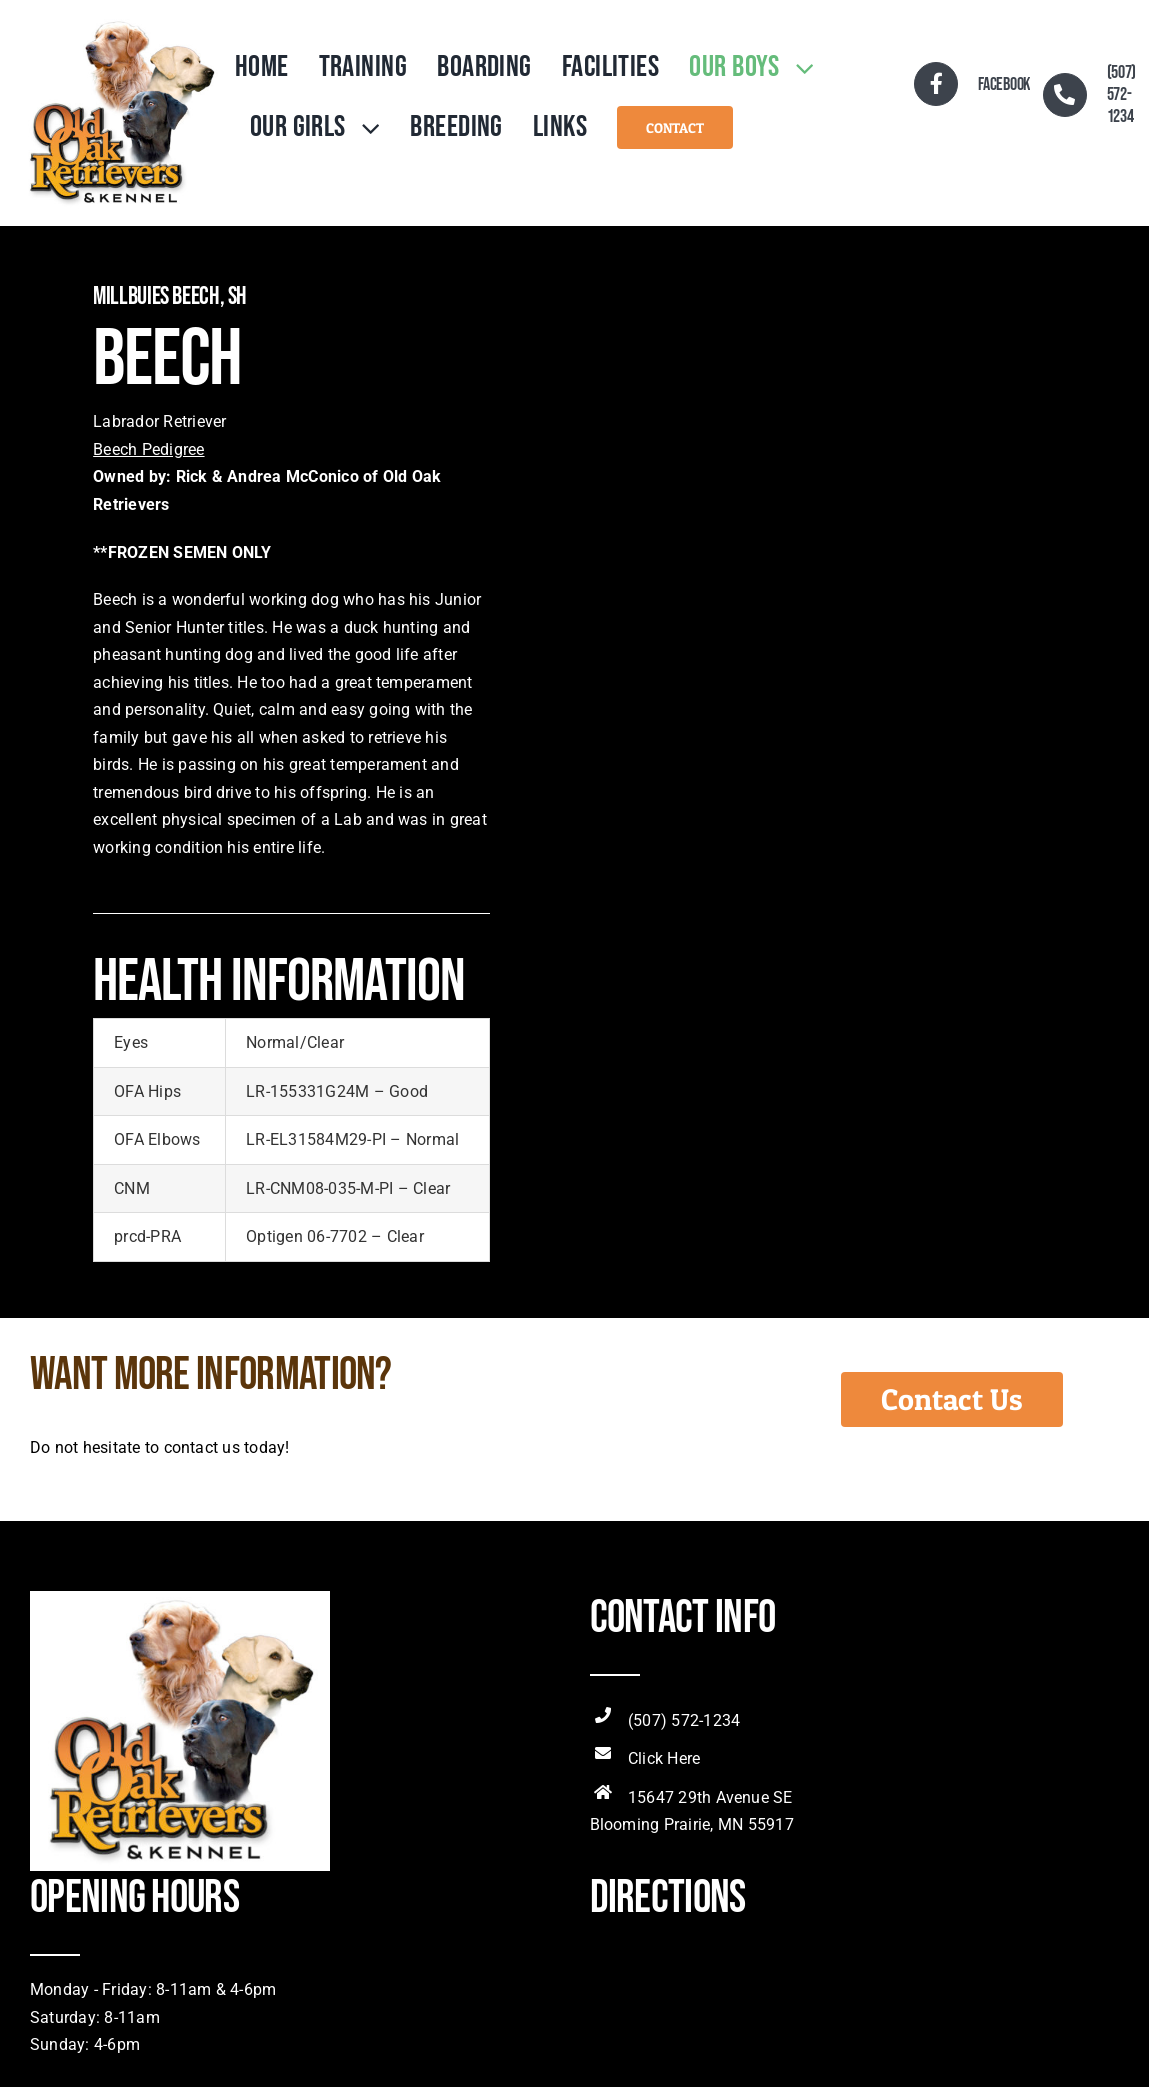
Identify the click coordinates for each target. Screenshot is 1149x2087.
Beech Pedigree (148, 449)
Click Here (664, 1758)
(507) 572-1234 (684, 1720)
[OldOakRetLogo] (121, 22)
